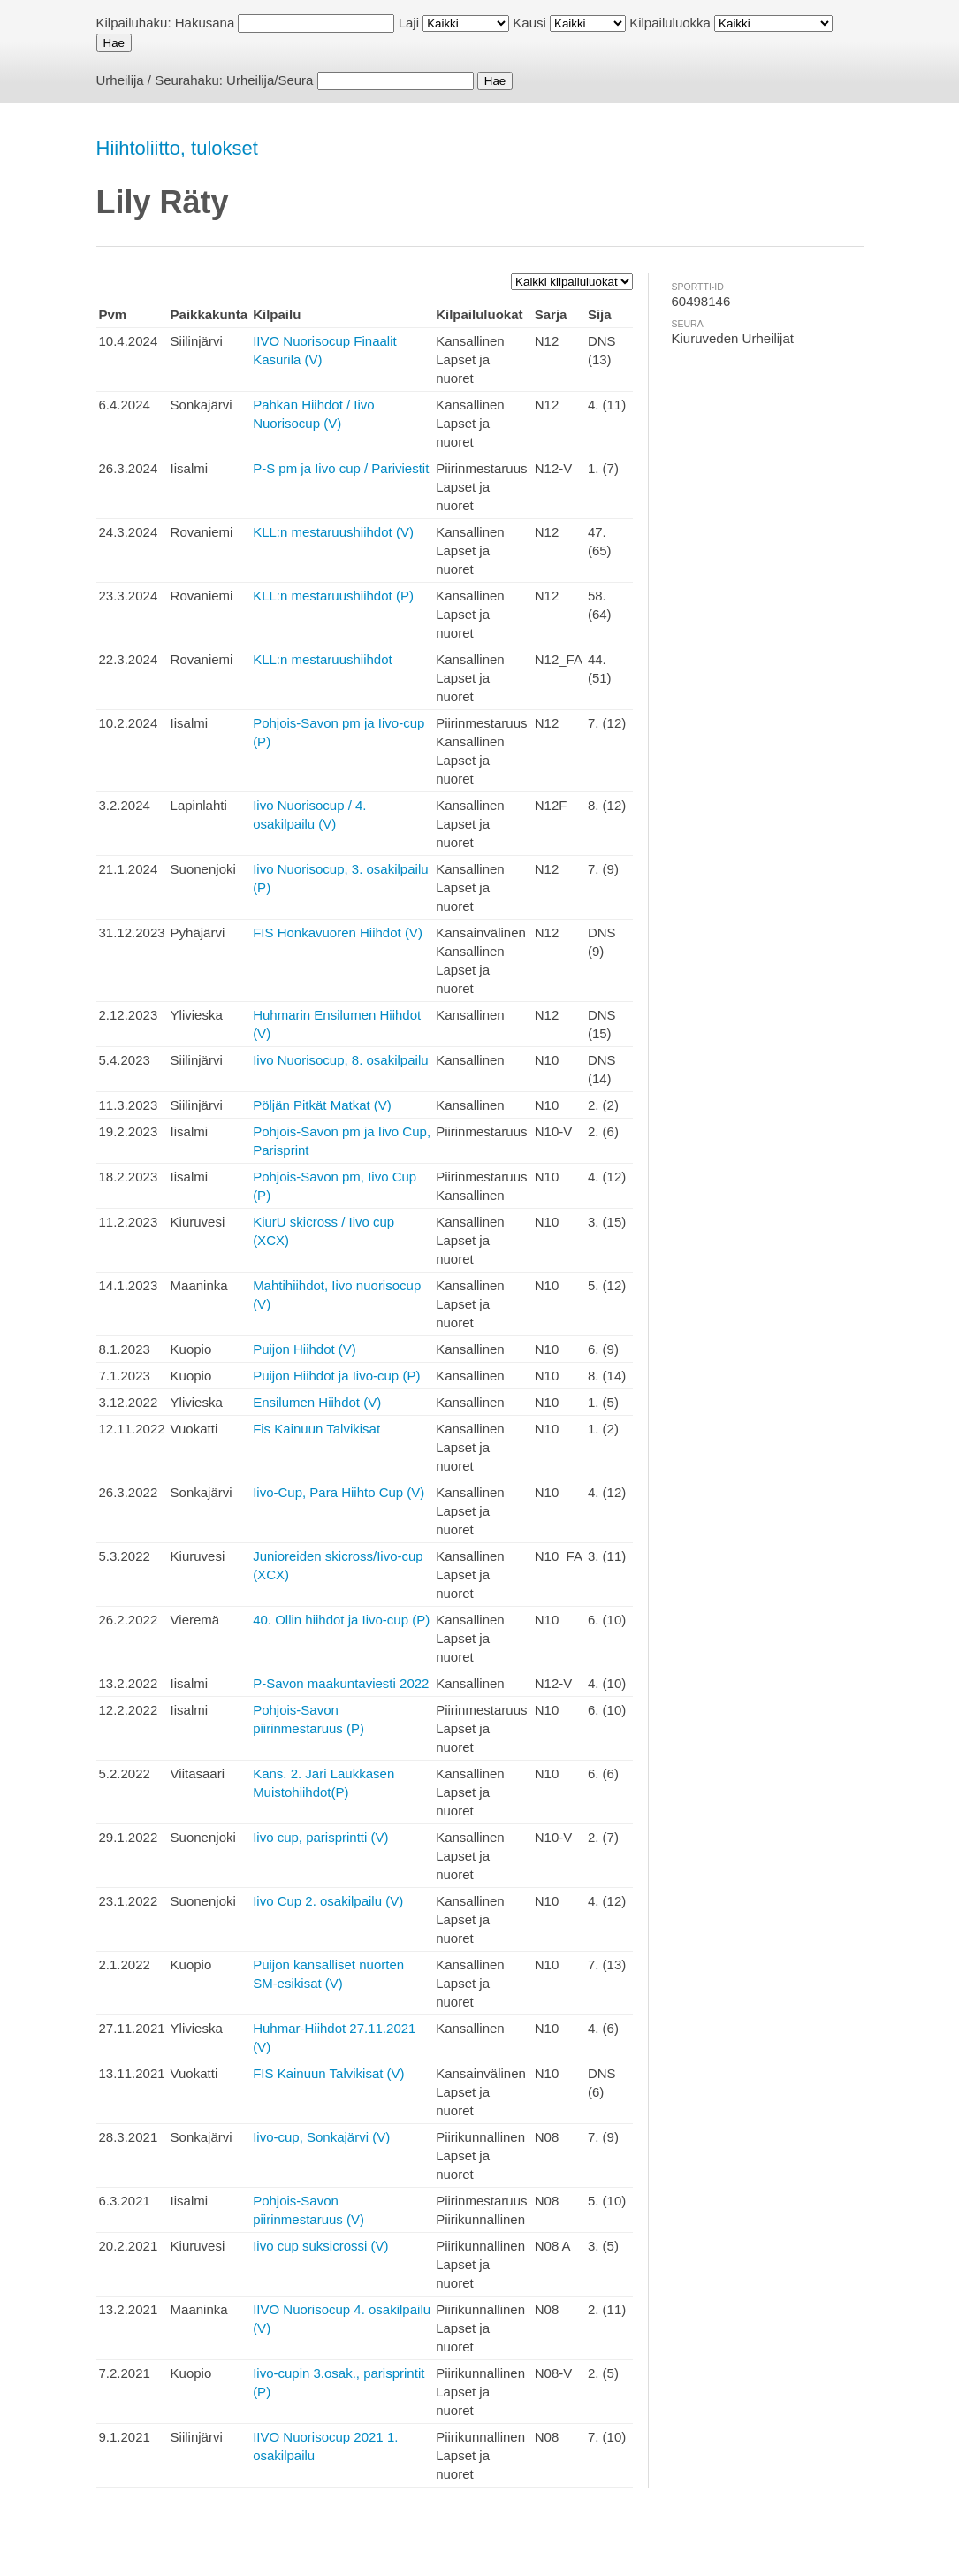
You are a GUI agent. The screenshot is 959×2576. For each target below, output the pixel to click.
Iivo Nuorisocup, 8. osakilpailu (340, 1059)
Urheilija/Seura (269, 80)
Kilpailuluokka (670, 22)
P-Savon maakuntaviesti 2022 (341, 1683)
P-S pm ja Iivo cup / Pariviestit (341, 468)
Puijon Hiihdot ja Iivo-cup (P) (336, 1375)
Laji (409, 22)
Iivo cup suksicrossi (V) (320, 2245)
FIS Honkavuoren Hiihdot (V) (337, 932)
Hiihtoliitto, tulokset (177, 148)
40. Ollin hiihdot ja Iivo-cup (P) (341, 1619)
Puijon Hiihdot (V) (304, 1349)
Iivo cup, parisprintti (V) (320, 1837)
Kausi (529, 22)
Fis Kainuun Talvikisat (316, 1428)
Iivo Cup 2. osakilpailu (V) (328, 1900)
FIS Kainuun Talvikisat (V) (328, 2073)
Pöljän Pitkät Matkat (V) (322, 1104)
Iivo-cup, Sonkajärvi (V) (321, 2136)
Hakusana (205, 22)
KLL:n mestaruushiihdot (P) (333, 595)
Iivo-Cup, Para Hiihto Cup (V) (338, 1492)
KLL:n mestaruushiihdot (322, 659)
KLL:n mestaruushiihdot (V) (333, 531)
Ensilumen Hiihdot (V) (317, 1402)
